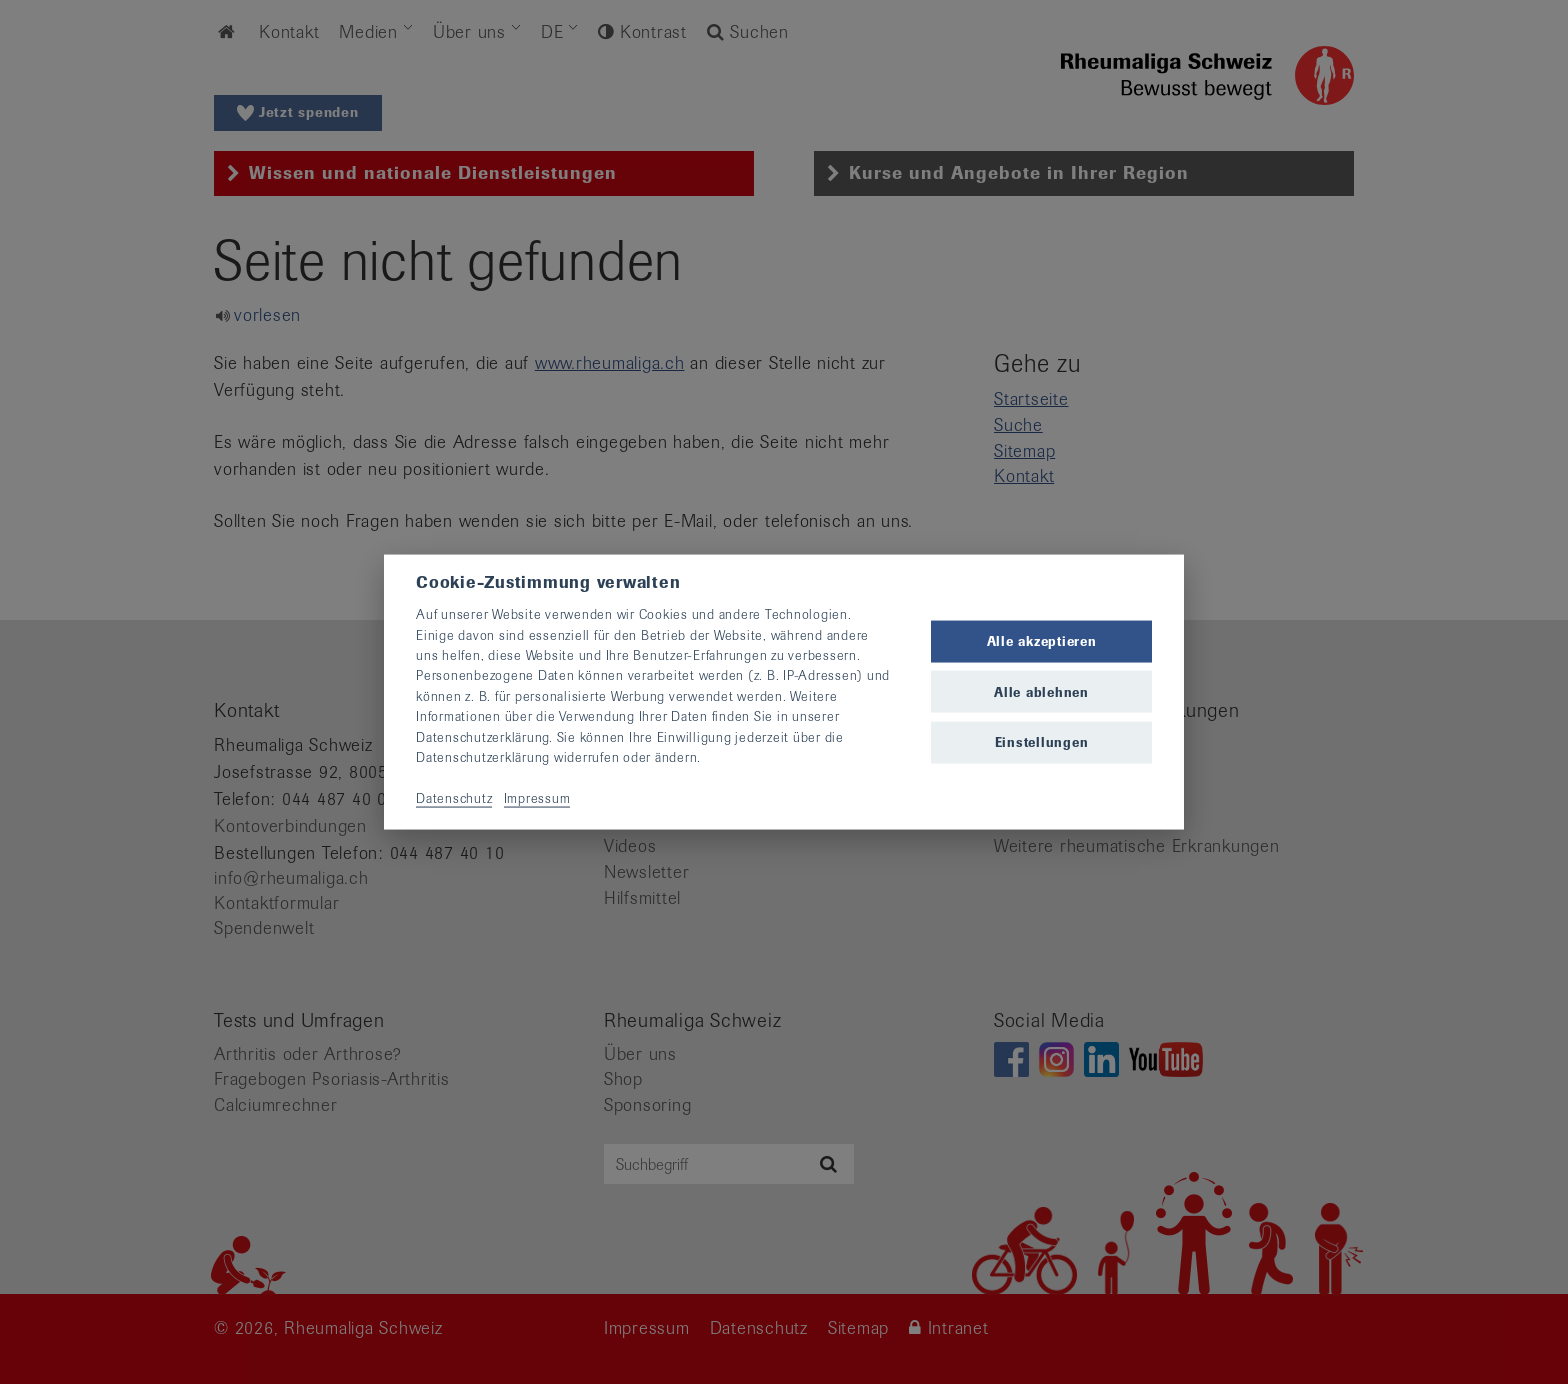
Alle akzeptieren (1042, 641)
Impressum (537, 797)
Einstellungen (1042, 741)
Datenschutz (454, 797)
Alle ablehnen (1041, 691)
